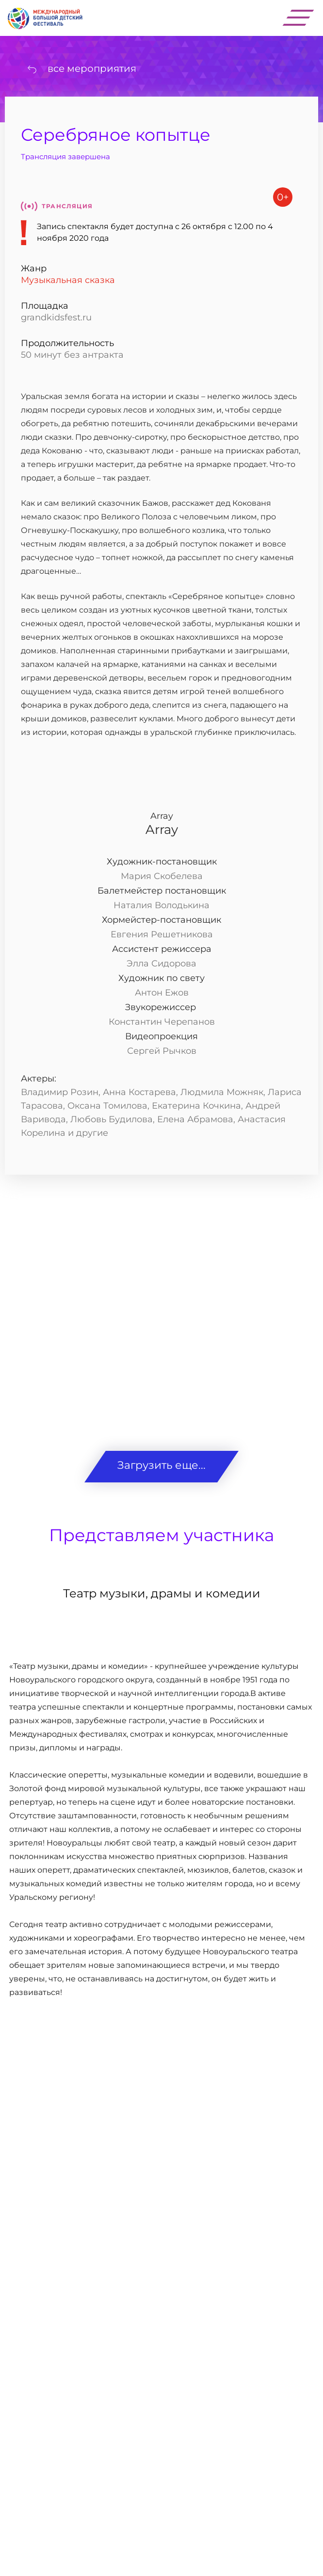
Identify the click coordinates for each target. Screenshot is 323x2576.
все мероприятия (92, 68)
